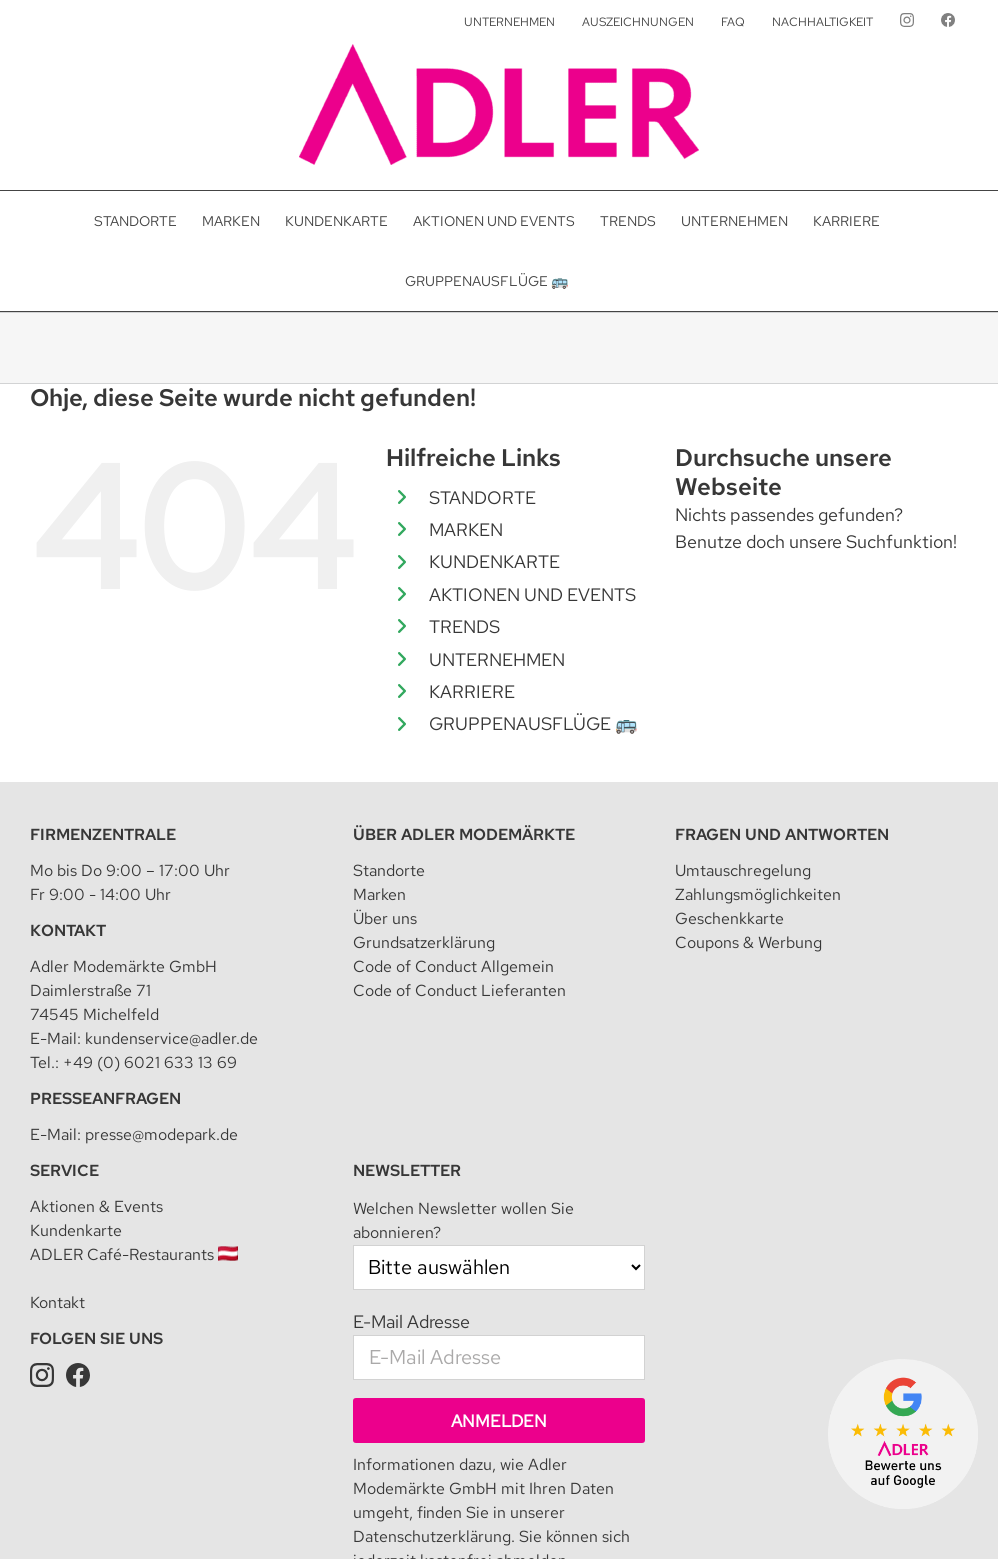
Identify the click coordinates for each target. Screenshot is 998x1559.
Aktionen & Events (96, 1206)
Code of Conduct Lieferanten (459, 990)
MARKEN (466, 529)
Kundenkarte (76, 1230)
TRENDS (464, 626)
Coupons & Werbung (748, 942)
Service (64, 1170)
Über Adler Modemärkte (464, 834)
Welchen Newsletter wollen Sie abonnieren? (463, 1220)
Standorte (389, 870)
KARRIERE (472, 691)
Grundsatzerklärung (424, 942)
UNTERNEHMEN (497, 659)
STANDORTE (482, 497)
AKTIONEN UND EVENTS (532, 594)
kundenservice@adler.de (171, 1038)
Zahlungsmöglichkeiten (758, 894)
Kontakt (68, 930)
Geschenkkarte (729, 918)
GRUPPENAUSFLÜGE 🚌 (533, 723)
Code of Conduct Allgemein (453, 966)
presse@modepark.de (161, 1134)
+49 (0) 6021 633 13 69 (150, 1062)
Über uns (385, 918)
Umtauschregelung (743, 870)
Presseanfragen (105, 1098)
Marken (379, 894)
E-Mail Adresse (411, 1321)
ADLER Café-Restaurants (134, 1254)
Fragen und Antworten (782, 834)
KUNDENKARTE (494, 561)
